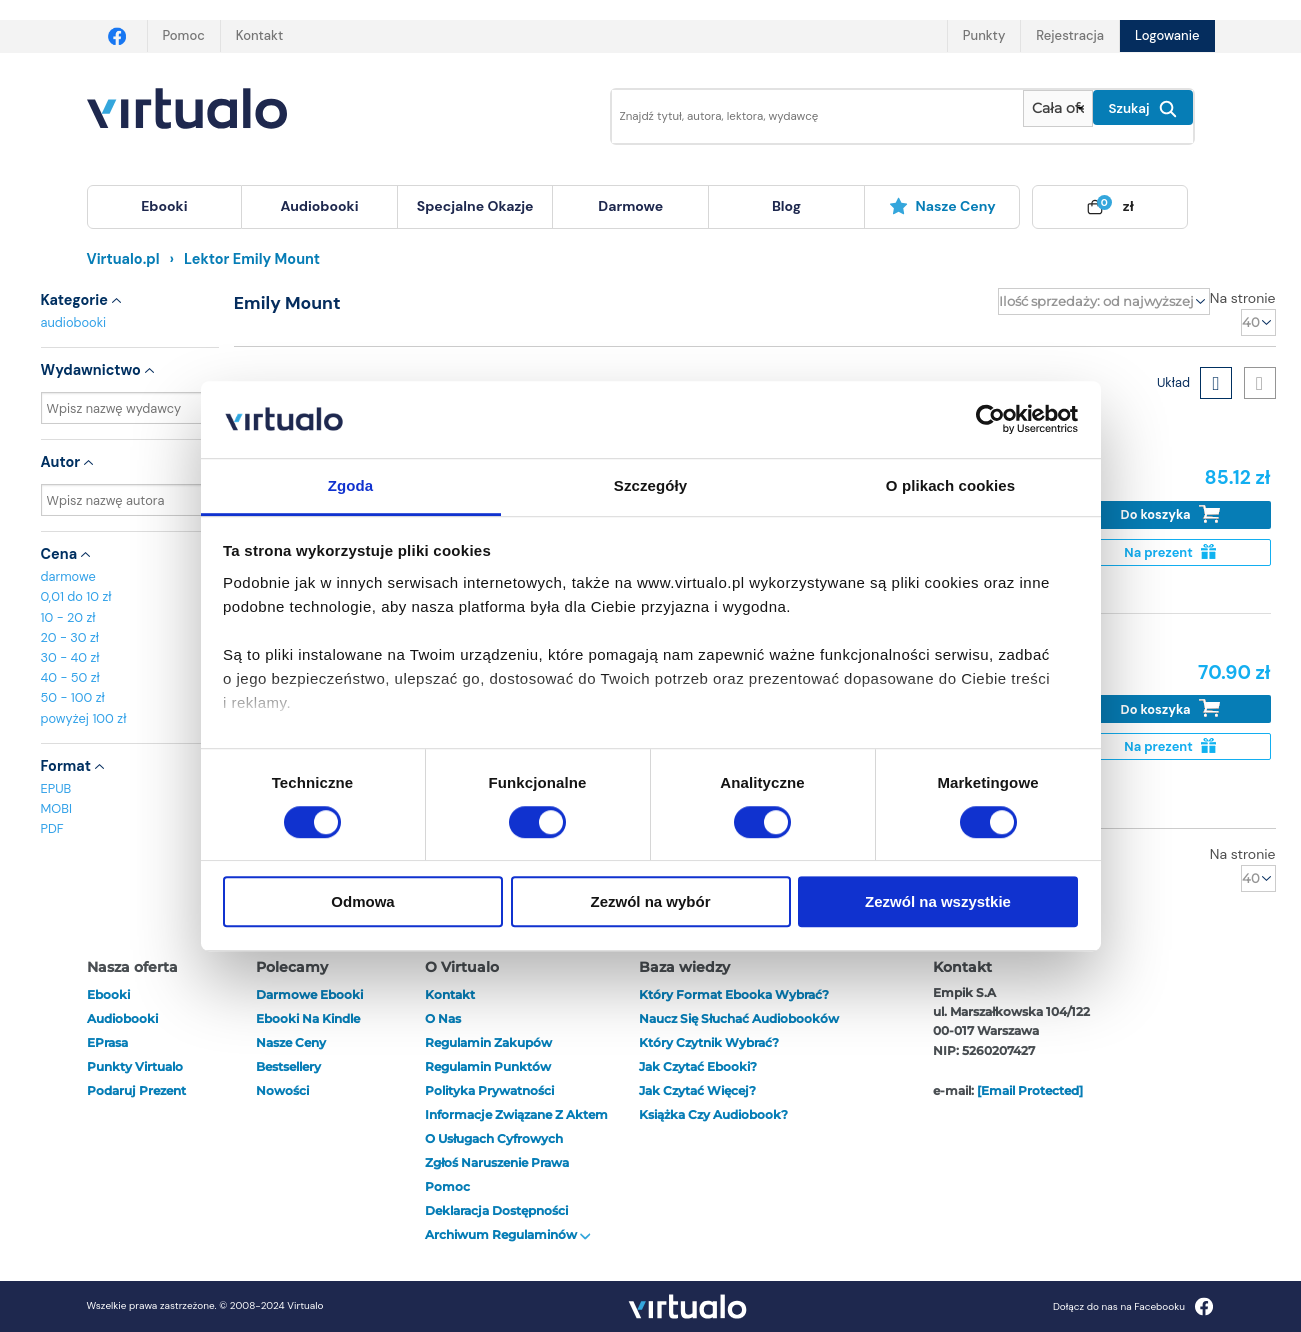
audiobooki (74, 322)
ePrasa (107, 1042)
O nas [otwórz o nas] (443, 1018)
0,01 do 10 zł (76, 596)
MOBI (56, 808)
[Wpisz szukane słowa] (804, 116)
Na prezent (1169, 552)
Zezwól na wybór (650, 901)
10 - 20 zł (68, 617)
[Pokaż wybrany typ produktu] (1057, 108)
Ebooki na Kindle (308, 1018)
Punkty (984, 35)
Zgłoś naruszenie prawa (497, 1162)
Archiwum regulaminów (508, 1234)
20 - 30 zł (70, 637)
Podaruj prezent (136, 1090)
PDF (52, 828)
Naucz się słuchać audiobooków (739, 1018)
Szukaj (1143, 109)
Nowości (282, 1090)
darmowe (630, 206)
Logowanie (1167, 35)
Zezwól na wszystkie (938, 901)
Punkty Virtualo (135, 1066)
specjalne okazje (475, 206)
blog (786, 206)
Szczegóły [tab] (650, 485)
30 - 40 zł (70, 657)
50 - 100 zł (73, 697)
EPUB (56, 788)
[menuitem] (165, 207)
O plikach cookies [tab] (950, 485)
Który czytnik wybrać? (709, 1042)
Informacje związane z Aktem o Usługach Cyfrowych (516, 1126)
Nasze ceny (942, 206)
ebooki (108, 994)
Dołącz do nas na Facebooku (1133, 1306)
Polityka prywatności (489, 1090)
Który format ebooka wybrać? (734, 994)
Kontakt (259, 35)
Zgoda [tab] (351, 485)
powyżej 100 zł (84, 718)
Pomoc (184, 35)
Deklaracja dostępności (496, 1210)
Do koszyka (1170, 514)
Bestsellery (288, 1066)
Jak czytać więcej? (697, 1090)
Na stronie (1243, 298)
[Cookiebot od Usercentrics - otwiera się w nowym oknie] (990, 420)
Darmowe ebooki (309, 994)
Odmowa (362, 901)
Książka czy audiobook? (713, 1114)
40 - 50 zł (70, 677)
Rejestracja (1070, 35)
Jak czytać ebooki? (698, 1066)
